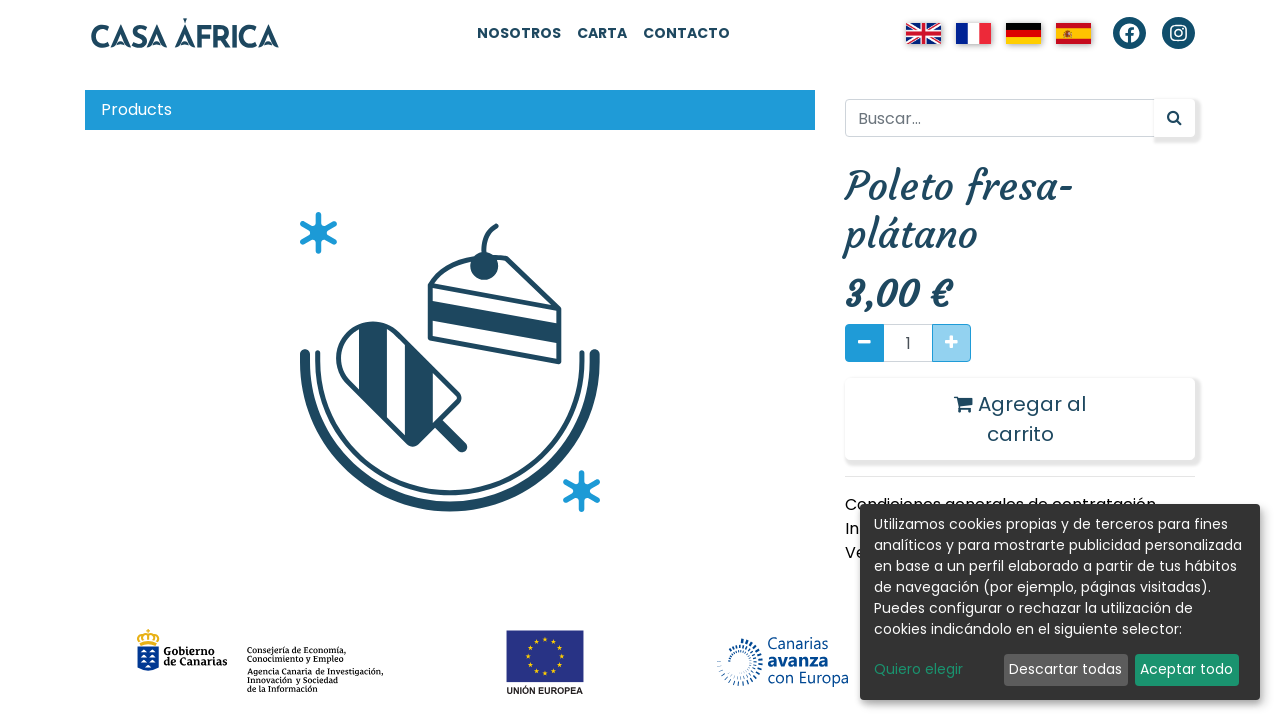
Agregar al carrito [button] (1020, 419)
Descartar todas (1065, 669)
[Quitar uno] (864, 343)
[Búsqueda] (1174, 118)
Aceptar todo (1186, 669)
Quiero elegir (918, 669)
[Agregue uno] (951, 343)
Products (136, 109)
